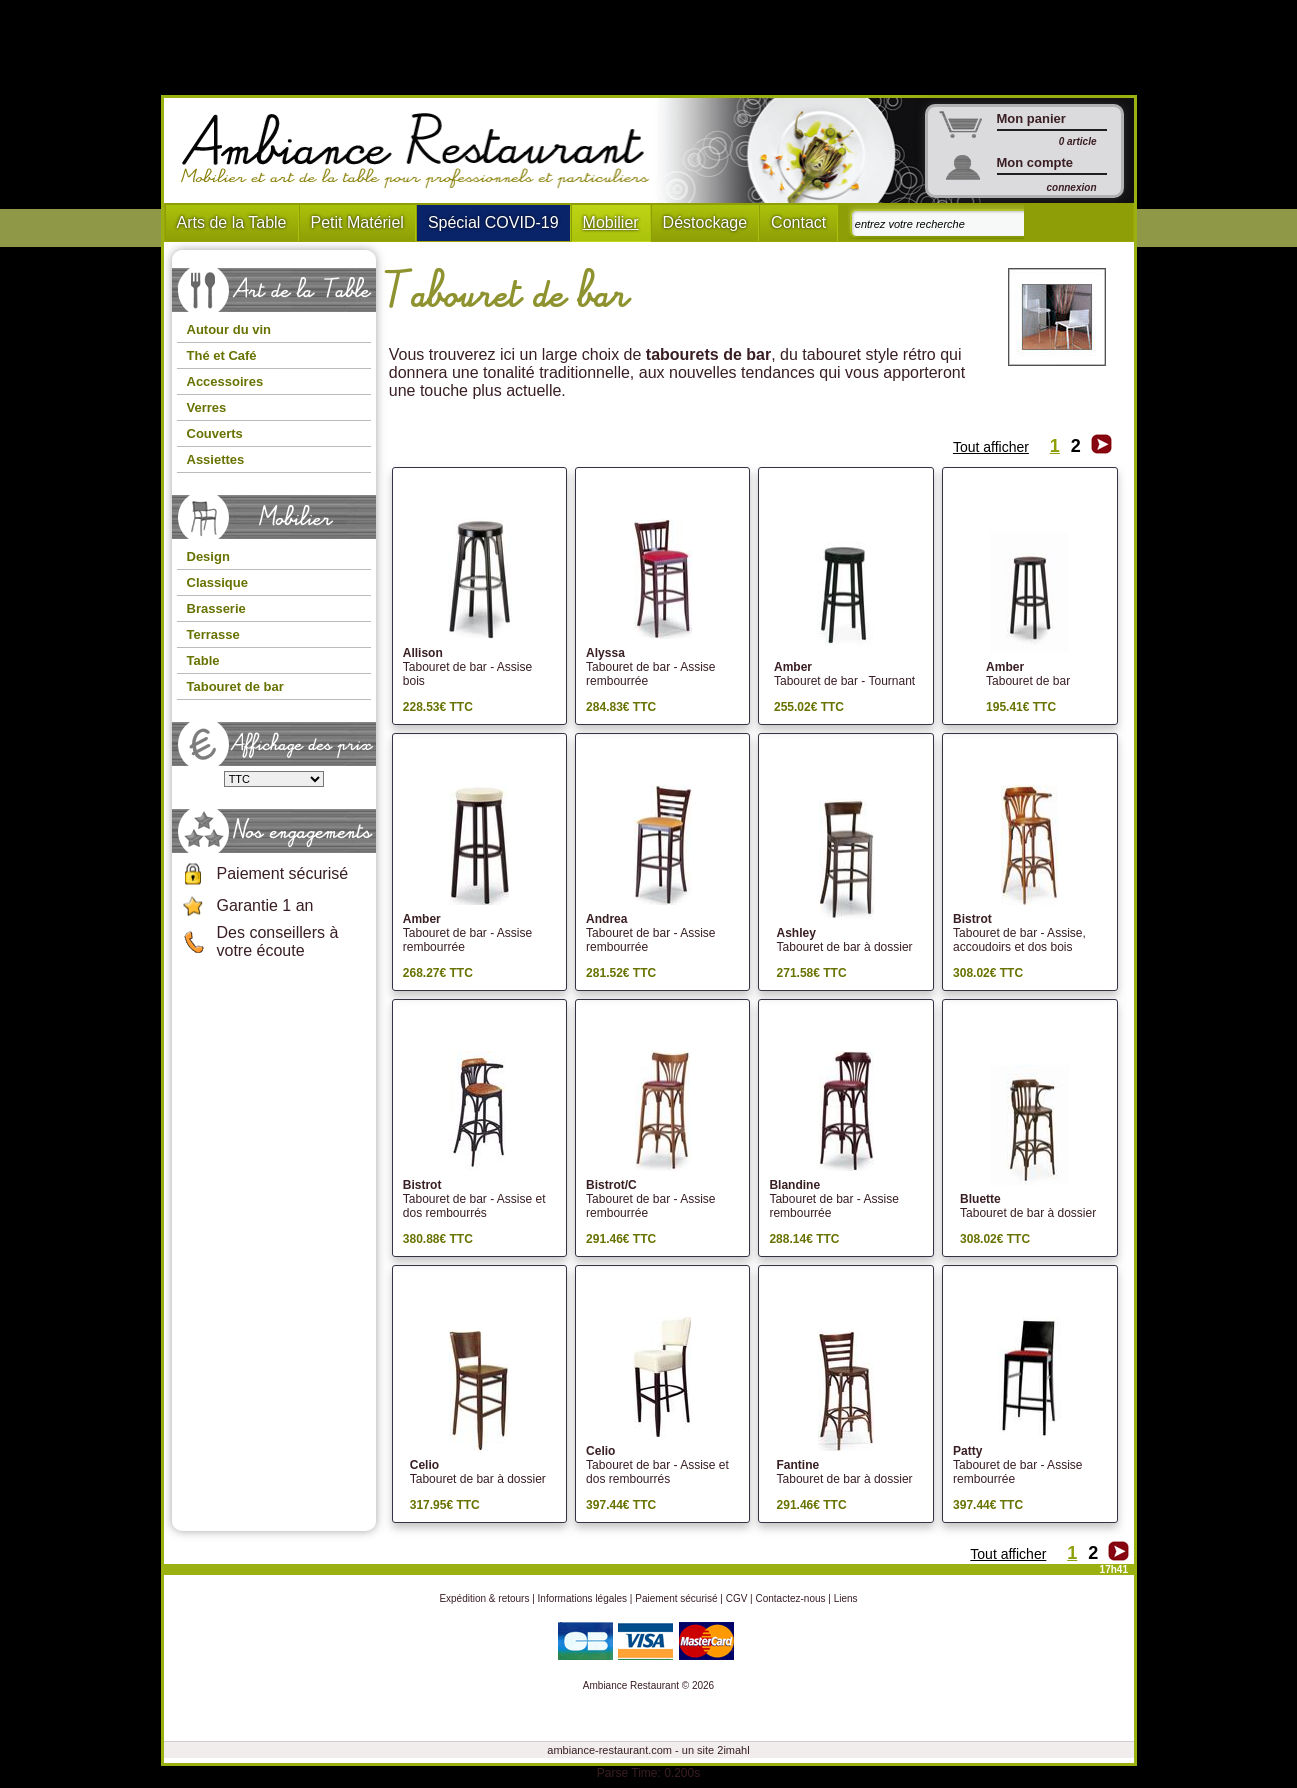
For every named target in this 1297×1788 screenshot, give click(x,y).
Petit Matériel (357, 222)
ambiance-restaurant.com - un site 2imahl (648, 1750)
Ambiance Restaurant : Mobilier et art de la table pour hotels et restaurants (422, 151)
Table (203, 660)
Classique (217, 582)
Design (208, 556)
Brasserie (216, 608)
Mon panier (1031, 118)
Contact (798, 222)
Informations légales (583, 1598)
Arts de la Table (232, 222)
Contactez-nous (791, 1598)
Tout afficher (991, 447)
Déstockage (705, 222)
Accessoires (225, 381)
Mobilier (611, 222)
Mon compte (1035, 162)
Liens (846, 1598)
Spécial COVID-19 (493, 222)
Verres (207, 407)
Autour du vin (229, 329)
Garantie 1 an (265, 905)
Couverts (215, 433)
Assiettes (216, 459)
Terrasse (213, 634)
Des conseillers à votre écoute (278, 941)
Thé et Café (222, 355)
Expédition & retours (484, 1598)
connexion (1071, 187)
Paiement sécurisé (283, 873)
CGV (737, 1598)
